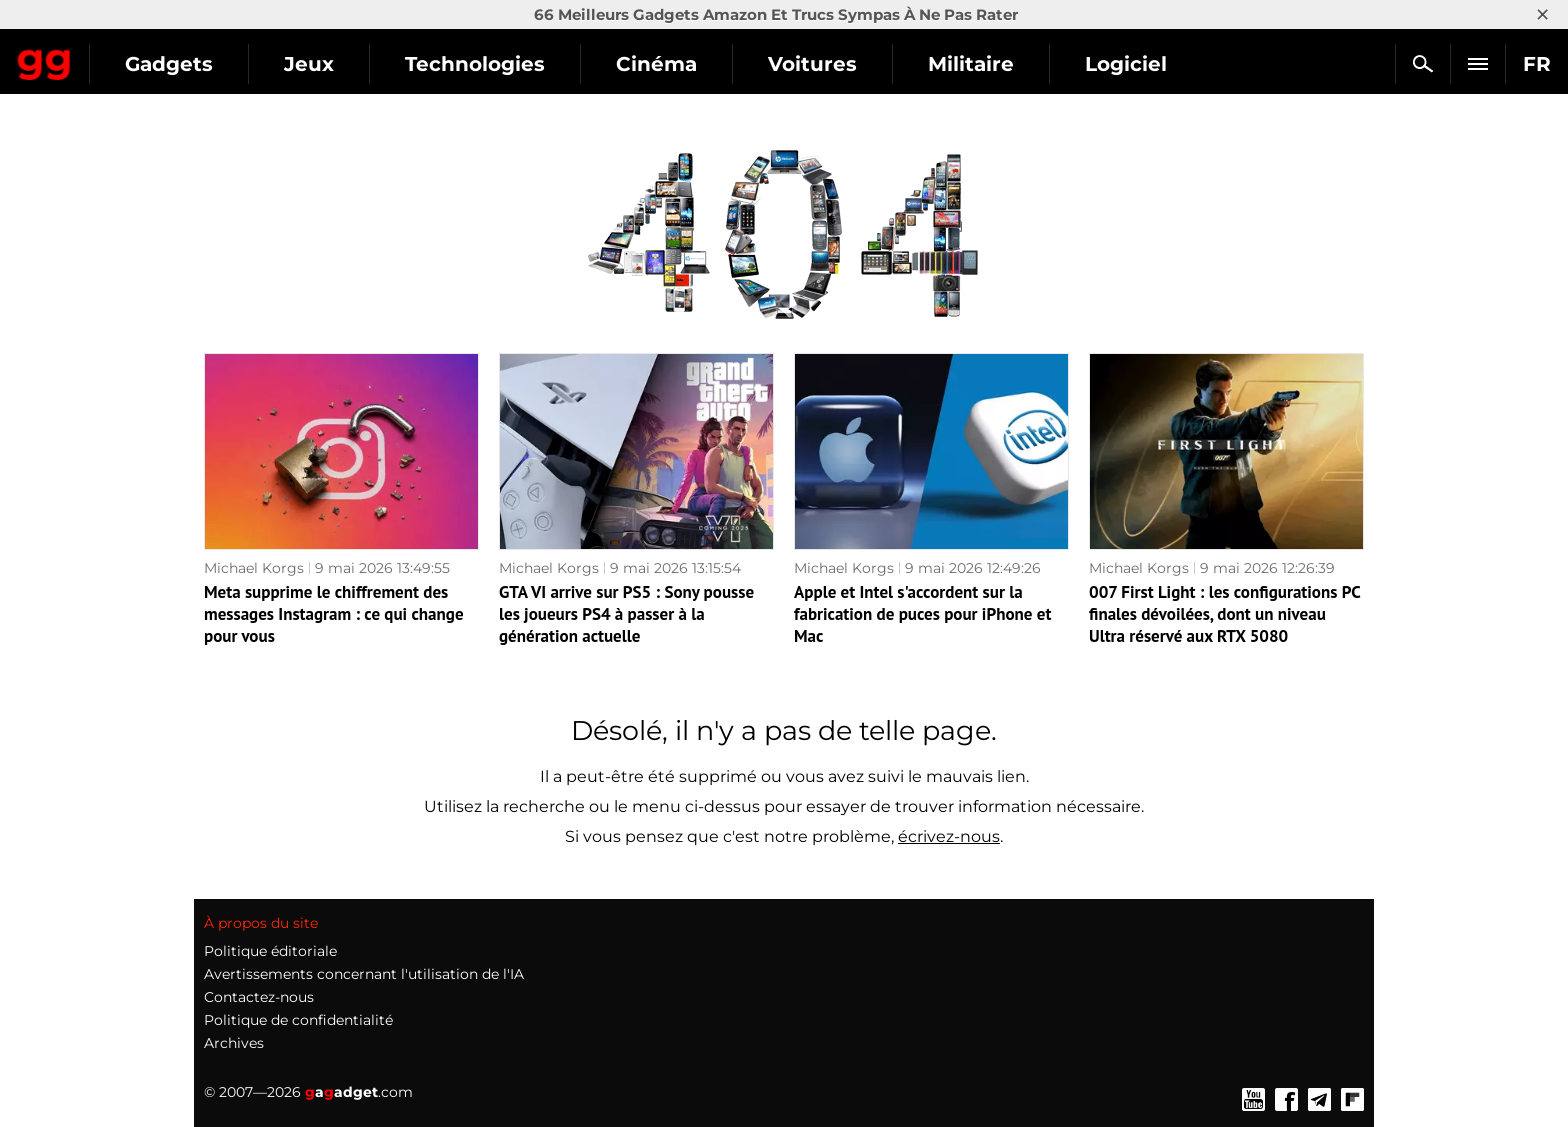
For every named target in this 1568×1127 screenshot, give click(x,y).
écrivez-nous (949, 836)
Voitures (992, 64)
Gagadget (134, 55)
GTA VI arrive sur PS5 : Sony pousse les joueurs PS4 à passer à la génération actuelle (626, 614)
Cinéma (836, 64)
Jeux (489, 64)
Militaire (1151, 64)
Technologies (655, 64)
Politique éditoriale (270, 951)
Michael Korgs (254, 568)
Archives (234, 1043)
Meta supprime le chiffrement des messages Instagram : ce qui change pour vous (334, 614)
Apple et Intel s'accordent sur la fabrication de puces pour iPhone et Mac (922, 614)
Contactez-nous (259, 997)
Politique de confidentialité (298, 1020)
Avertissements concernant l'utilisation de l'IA (364, 974)
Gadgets (349, 64)
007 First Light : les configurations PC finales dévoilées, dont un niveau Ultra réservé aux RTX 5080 (1224, 614)
